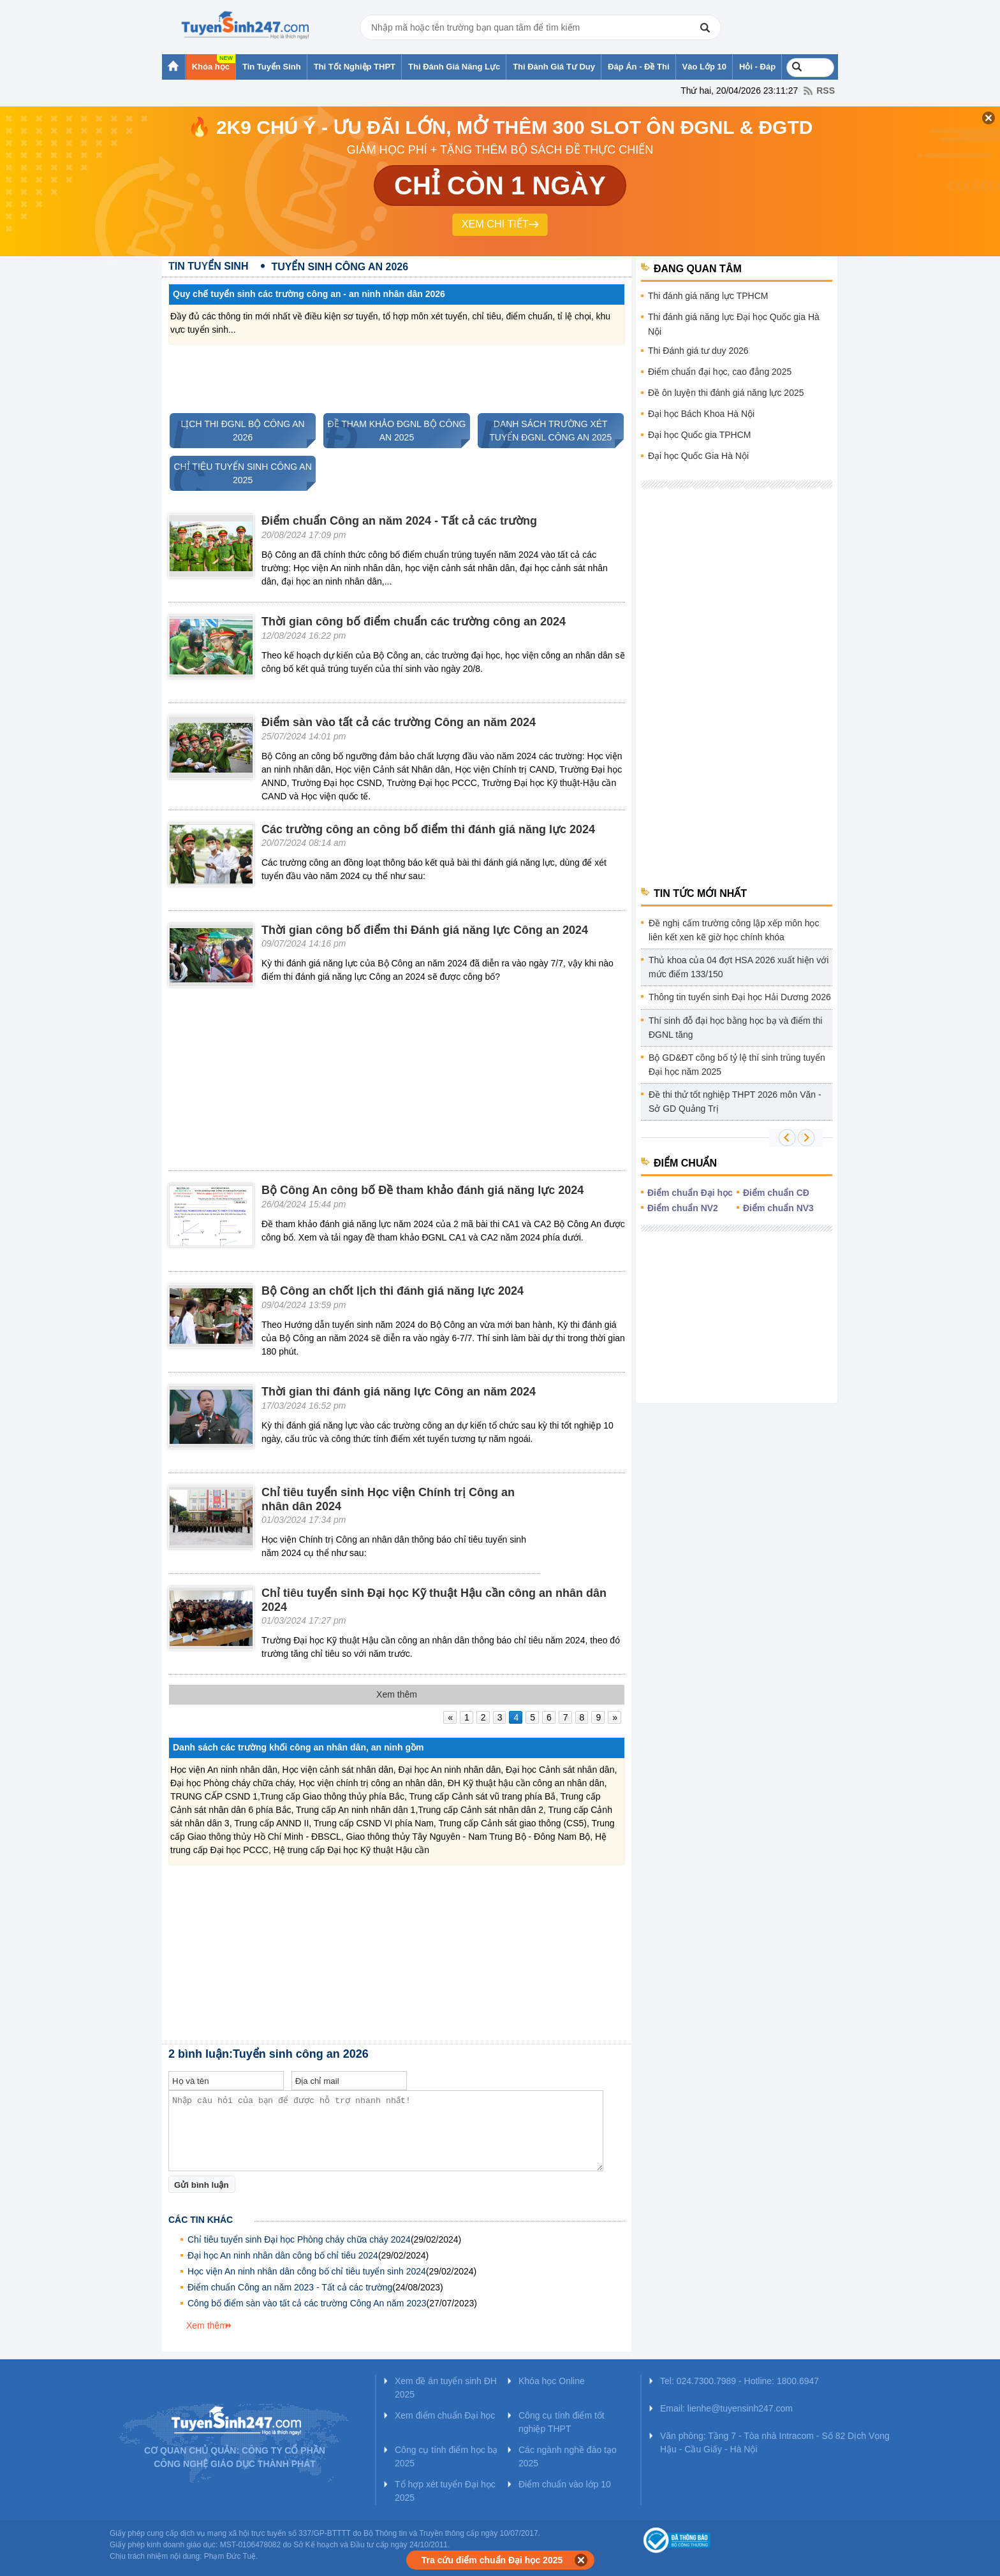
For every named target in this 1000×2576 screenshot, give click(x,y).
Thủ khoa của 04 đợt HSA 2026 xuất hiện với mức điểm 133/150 (738, 967)
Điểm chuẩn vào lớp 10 (564, 2484)
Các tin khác (200, 2220)
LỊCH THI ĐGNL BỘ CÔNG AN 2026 (237, 430)
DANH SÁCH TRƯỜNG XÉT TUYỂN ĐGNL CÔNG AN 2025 (545, 430)
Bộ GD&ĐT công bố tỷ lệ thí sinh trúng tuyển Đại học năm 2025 (737, 1064)
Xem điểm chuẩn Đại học (445, 2415)
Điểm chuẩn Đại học (690, 1193)
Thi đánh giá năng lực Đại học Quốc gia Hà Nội (734, 324)
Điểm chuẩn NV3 (778, 1208)
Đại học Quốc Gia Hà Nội (698, 456)
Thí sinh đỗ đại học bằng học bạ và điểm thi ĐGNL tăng (735, 1027)
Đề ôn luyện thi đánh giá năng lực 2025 (726, 393)
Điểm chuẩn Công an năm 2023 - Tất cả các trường (290, 2287)
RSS (825, 90)
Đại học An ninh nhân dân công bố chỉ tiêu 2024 (283, 2255)
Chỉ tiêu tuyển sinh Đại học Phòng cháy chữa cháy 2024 (299, 2239)
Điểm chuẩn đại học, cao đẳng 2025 (719, 372)
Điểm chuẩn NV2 (682, 1208)
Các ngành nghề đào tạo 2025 (567, 2456)
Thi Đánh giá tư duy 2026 (698, 351)
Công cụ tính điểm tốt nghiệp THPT (561, 2422)
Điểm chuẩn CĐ (776, 1193)
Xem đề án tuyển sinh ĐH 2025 (446, 2387)
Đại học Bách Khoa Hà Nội (701, 414)
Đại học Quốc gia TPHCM (699, 435)
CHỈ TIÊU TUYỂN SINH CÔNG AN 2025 (241, 473)
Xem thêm (206, 2325)
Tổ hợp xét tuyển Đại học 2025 (445, 2491)
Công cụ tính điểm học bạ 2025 (446, 2456)
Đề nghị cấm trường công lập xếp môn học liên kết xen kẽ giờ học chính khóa (734, 930)
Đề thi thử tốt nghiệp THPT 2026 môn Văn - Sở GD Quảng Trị (735, 1101)
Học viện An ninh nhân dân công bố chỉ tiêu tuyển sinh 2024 (307, 2271)
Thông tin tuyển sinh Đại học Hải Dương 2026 (740, 997)
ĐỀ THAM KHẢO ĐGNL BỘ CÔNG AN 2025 (394, 430)
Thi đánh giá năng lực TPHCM (708, 296)
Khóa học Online (551, 2381)
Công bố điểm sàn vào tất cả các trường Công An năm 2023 (307, 2303)
